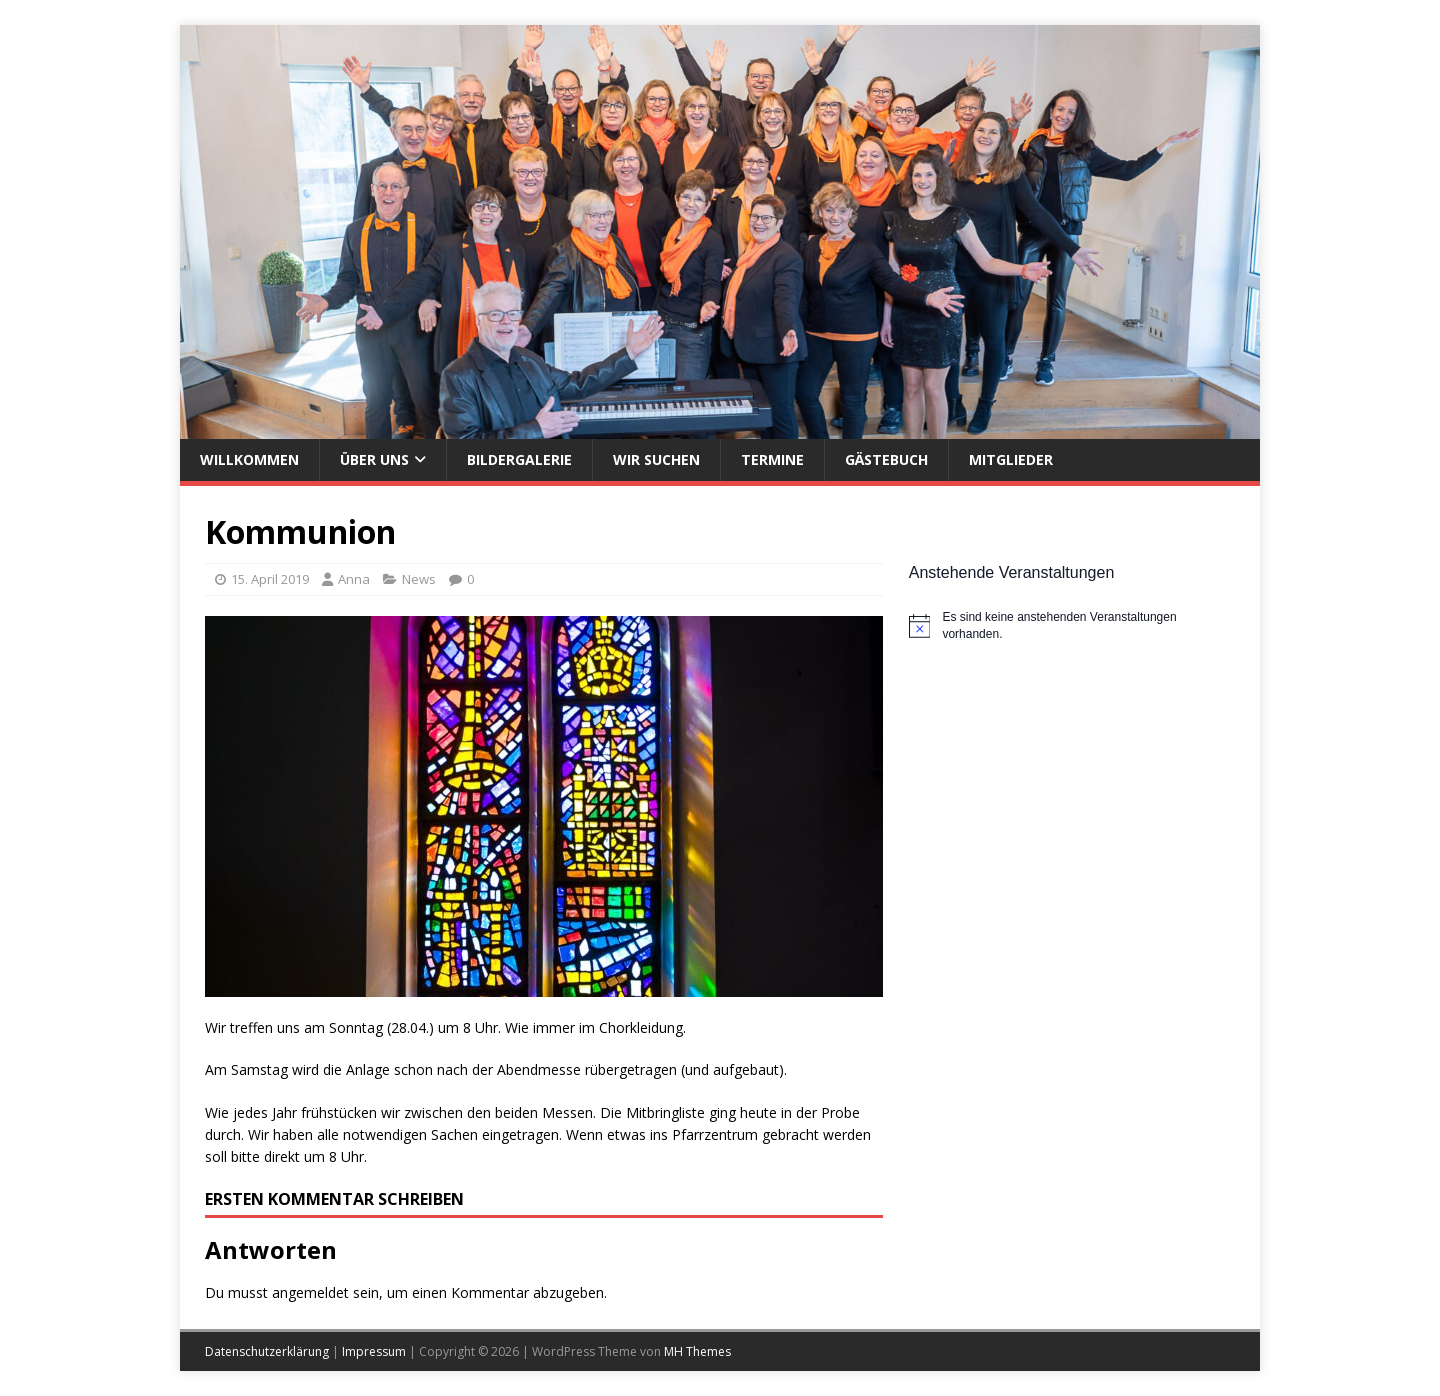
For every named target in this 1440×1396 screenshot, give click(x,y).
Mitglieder (1011, 459)
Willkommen (249, 459)
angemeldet (310, 1292)
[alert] (1072, 625)
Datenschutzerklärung (267, 1351)
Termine (772, 459)
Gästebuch (886, 459)
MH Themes (697, 1351)
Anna (354, 579)
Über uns (374, 459)
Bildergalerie (519, 459)
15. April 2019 (270, 579)
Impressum (374, 1351)
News (419, 579)
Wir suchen (656, 459)
